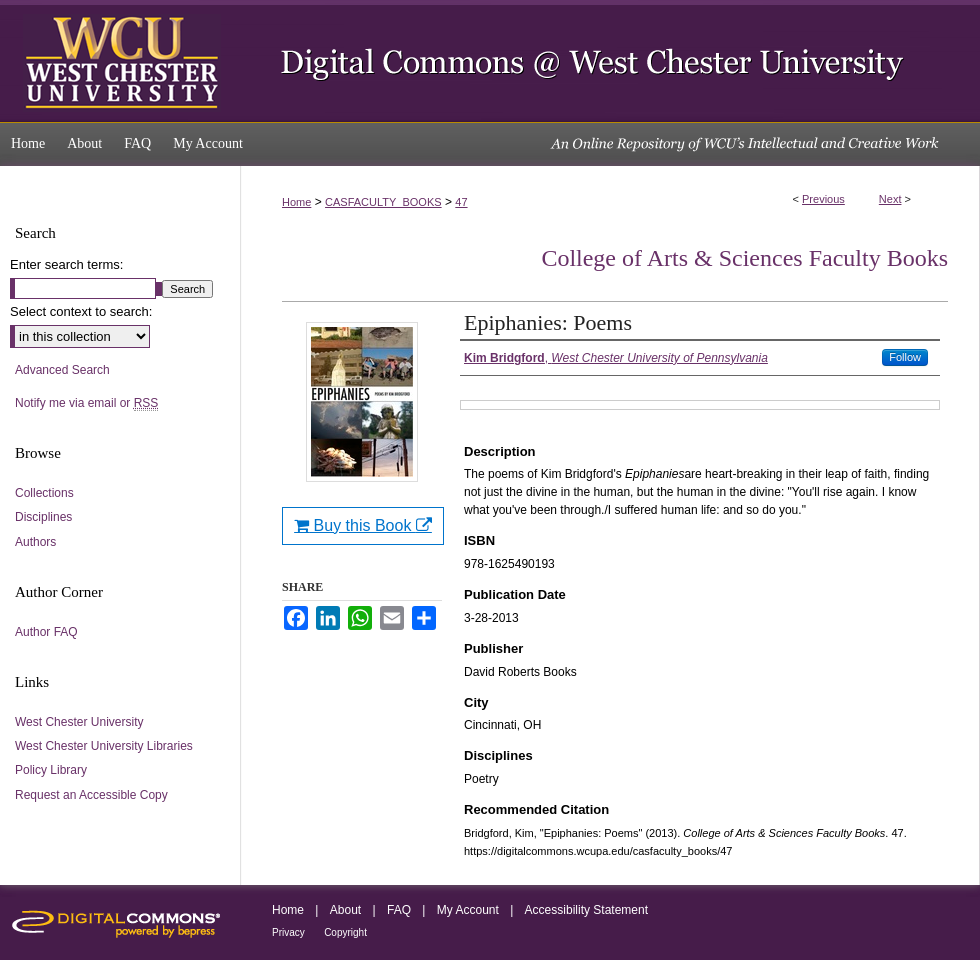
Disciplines (43, 517)
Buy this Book (363, 525)
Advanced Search (62, 370)
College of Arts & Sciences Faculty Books (744, 258)
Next (890, 199)
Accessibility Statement (586, 910)
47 (461, 202)
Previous (823, 199)
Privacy (288, 932)
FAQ (399, 910)
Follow (905, 357)
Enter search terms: (66, 264)
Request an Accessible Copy (91, 795)
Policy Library (51, 770)
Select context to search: (81, 311)
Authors (35, 542)
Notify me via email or (86, 403)
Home (296, 202)
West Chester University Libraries (104, 746)
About (345, 910)
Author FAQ (46, 632)
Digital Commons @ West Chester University (610, 61)
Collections (44, 493)
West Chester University (79, 722)
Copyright (345, 932)
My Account (468, 910)
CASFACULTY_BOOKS (383, 202)
